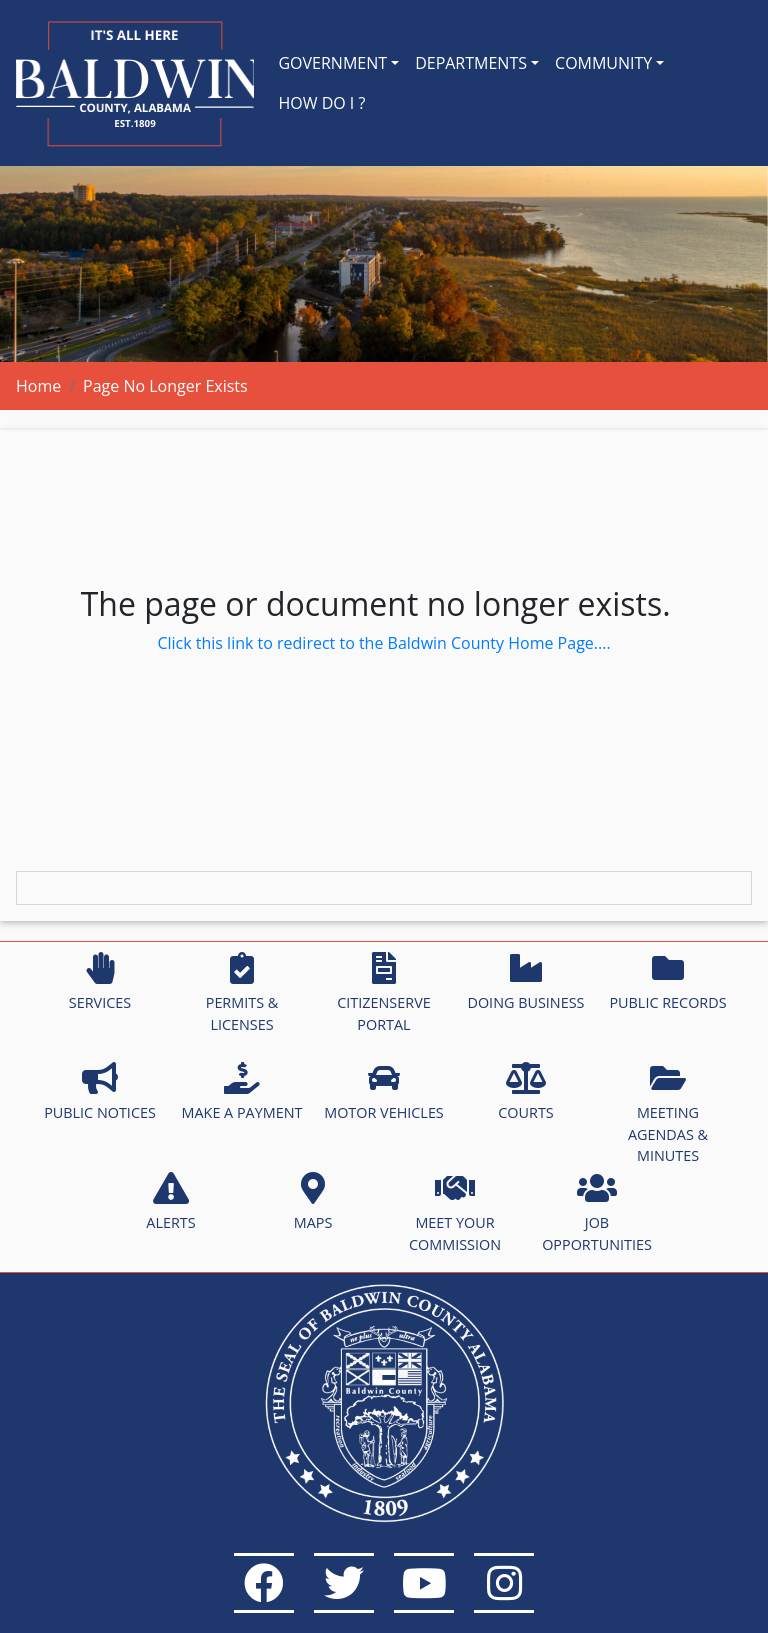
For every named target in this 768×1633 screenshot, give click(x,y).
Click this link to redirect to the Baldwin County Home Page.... (383, 643)
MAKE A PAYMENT (242, 1092)
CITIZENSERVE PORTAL (383, 993)
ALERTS (170, 1202)
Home (38, 386)
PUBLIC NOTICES (100, 1092)
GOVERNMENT (332, 63)
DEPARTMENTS (471, 63)
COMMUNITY (603, 63)
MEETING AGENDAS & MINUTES (668, 1113)
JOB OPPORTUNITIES (597, 1213)
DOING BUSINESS (525, 982)
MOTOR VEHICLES (384, 1092)
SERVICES (100, 982)
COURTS (525, 1092)
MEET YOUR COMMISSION (455, 1213)
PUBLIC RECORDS (667, 982)
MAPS (313, 1202)
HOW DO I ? (321, 103)
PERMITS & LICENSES (242, 993)
